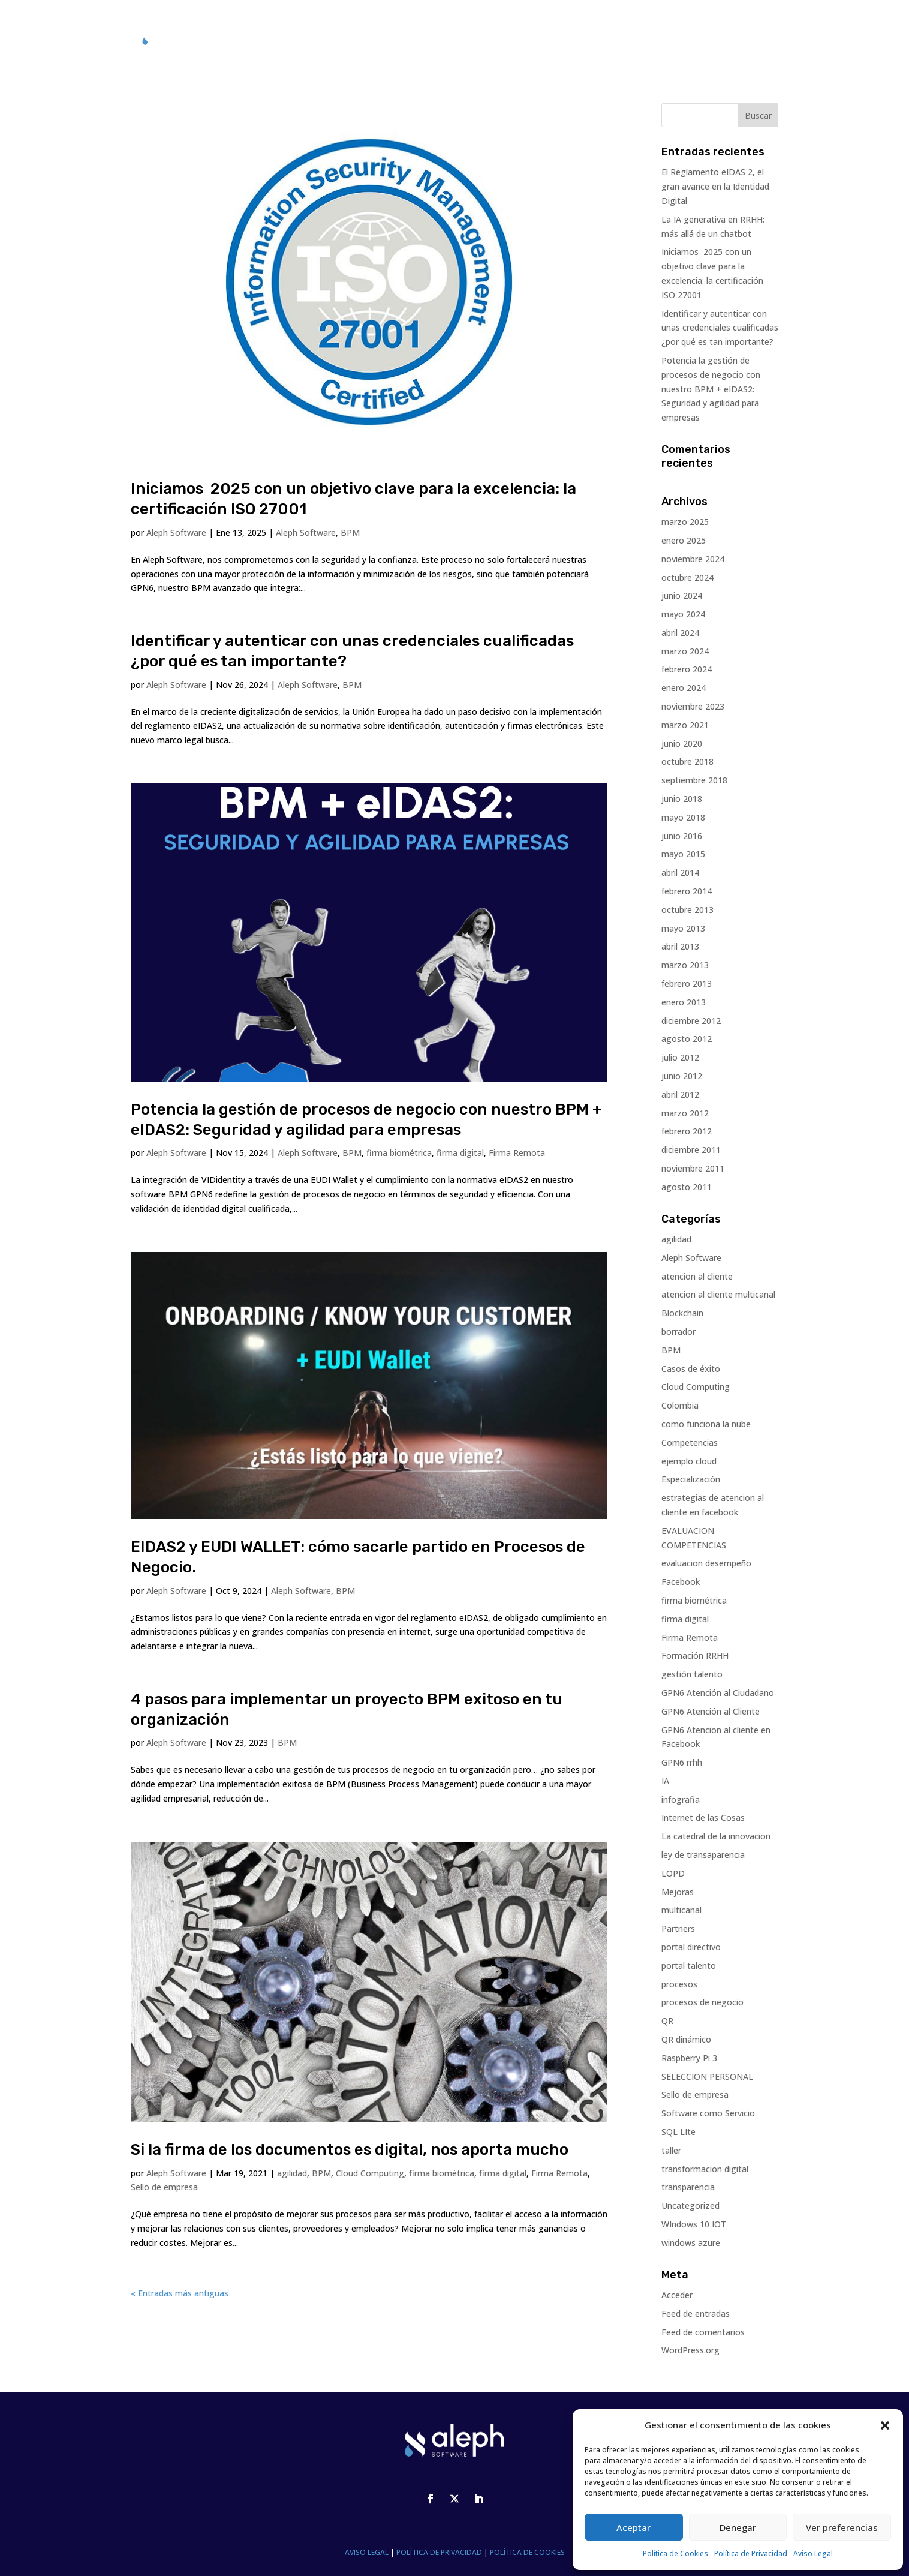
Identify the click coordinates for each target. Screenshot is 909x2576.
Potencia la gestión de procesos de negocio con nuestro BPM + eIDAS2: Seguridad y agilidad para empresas (710, 389)
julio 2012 (680, 1057)
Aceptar (633, 2527)
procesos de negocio (702, 2002)
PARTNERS (630, 34)
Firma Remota (517, 1152)
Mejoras (677, 1892)
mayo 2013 (683, 928)
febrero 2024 (686, 669)
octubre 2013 (687, 909)
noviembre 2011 (692, 1168)
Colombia (680, 1405)
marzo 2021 (685, 725)
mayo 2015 (683, 854)
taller (671, 2150)
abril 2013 (680, 946)
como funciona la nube (706, 1424)
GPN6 (491, 34)
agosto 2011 (686, 1187)
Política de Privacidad (750, 2553)
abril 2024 (680, 632)
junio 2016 (681, 836)
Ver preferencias (842, 2527)
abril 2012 (680, 1094)
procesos (679, 1984)
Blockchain (682, 1313)
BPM (350, 532)
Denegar (738, 2527)
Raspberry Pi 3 (689, 2058)
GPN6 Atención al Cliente (710, 1711)
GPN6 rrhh (681, 1762)
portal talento (688, 1965)
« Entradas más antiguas (179, 2293)
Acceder (677, 2295)
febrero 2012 (686, 1131)
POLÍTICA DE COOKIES (527, 2552)
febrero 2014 (686, 891)
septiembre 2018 (694, 780)
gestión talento (692, 1674)
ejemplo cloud (689, 1461)
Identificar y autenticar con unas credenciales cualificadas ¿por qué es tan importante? (719, 328)
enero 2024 (683, 687)
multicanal (681, 1910)
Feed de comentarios (703, 2332)
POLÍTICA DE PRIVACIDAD (439, 2552)
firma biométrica (399, 1152)
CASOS (577, 34)
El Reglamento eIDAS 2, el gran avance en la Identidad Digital (715, 186)
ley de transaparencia (703, 1854)
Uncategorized (690, 2205)
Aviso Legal (813, 2553)
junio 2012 (681, 1076)
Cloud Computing (370, 2173)
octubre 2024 (687, 577)
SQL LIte (678, 2131)
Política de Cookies (675, 2553)
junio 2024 (681, 595)
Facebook (680, 1581)
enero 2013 (683, 1002)
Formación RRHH (695, 1655)
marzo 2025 (685, 521)
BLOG (680, 34)
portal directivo (691, 1947)
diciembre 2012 (691, 1020)
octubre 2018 (687, 761)
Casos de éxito (690, 1368)
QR (667, 2020)
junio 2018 (681, 798)
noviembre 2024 (692, 559)
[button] (885, 2425)
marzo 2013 (685, 965)
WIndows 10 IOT (693, 2224)
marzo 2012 (685, 1113)
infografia (680, 1799)
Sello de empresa (164, 2187)
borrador (678, 1331)
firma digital (460, 1152)
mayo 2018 (683, 817)
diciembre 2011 (691, 1149)
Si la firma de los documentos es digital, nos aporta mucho (349, 2149)
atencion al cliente (697, 1276)
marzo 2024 (685, 651)
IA (665, 1781)
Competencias (689, 1442)
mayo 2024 (683, 614)
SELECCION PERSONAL (707, 2076)
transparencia (688, 2187)
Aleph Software (176, 532)
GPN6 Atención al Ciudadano (717, 1692)
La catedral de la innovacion (715, 1836)
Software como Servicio (708, 2113)
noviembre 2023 (692, 706)
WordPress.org (690, 2350)
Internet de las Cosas (703, 1817)
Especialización (690, 1479)
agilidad (292, 2173)
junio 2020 (681, 743)
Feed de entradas (695, 2313)
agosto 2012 (686, 1038)
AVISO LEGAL (367, 2552)
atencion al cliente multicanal (718, 1294)
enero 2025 (683, 540)
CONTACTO (730, 34)
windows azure (690, 2242)
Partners (678, 1928)
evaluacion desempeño (706, 1563)
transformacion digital (704, 2169)
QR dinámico (686, 2039)
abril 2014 (680, 872)
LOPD (673, 1873)
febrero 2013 (686, 983)
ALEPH (532, 34)
